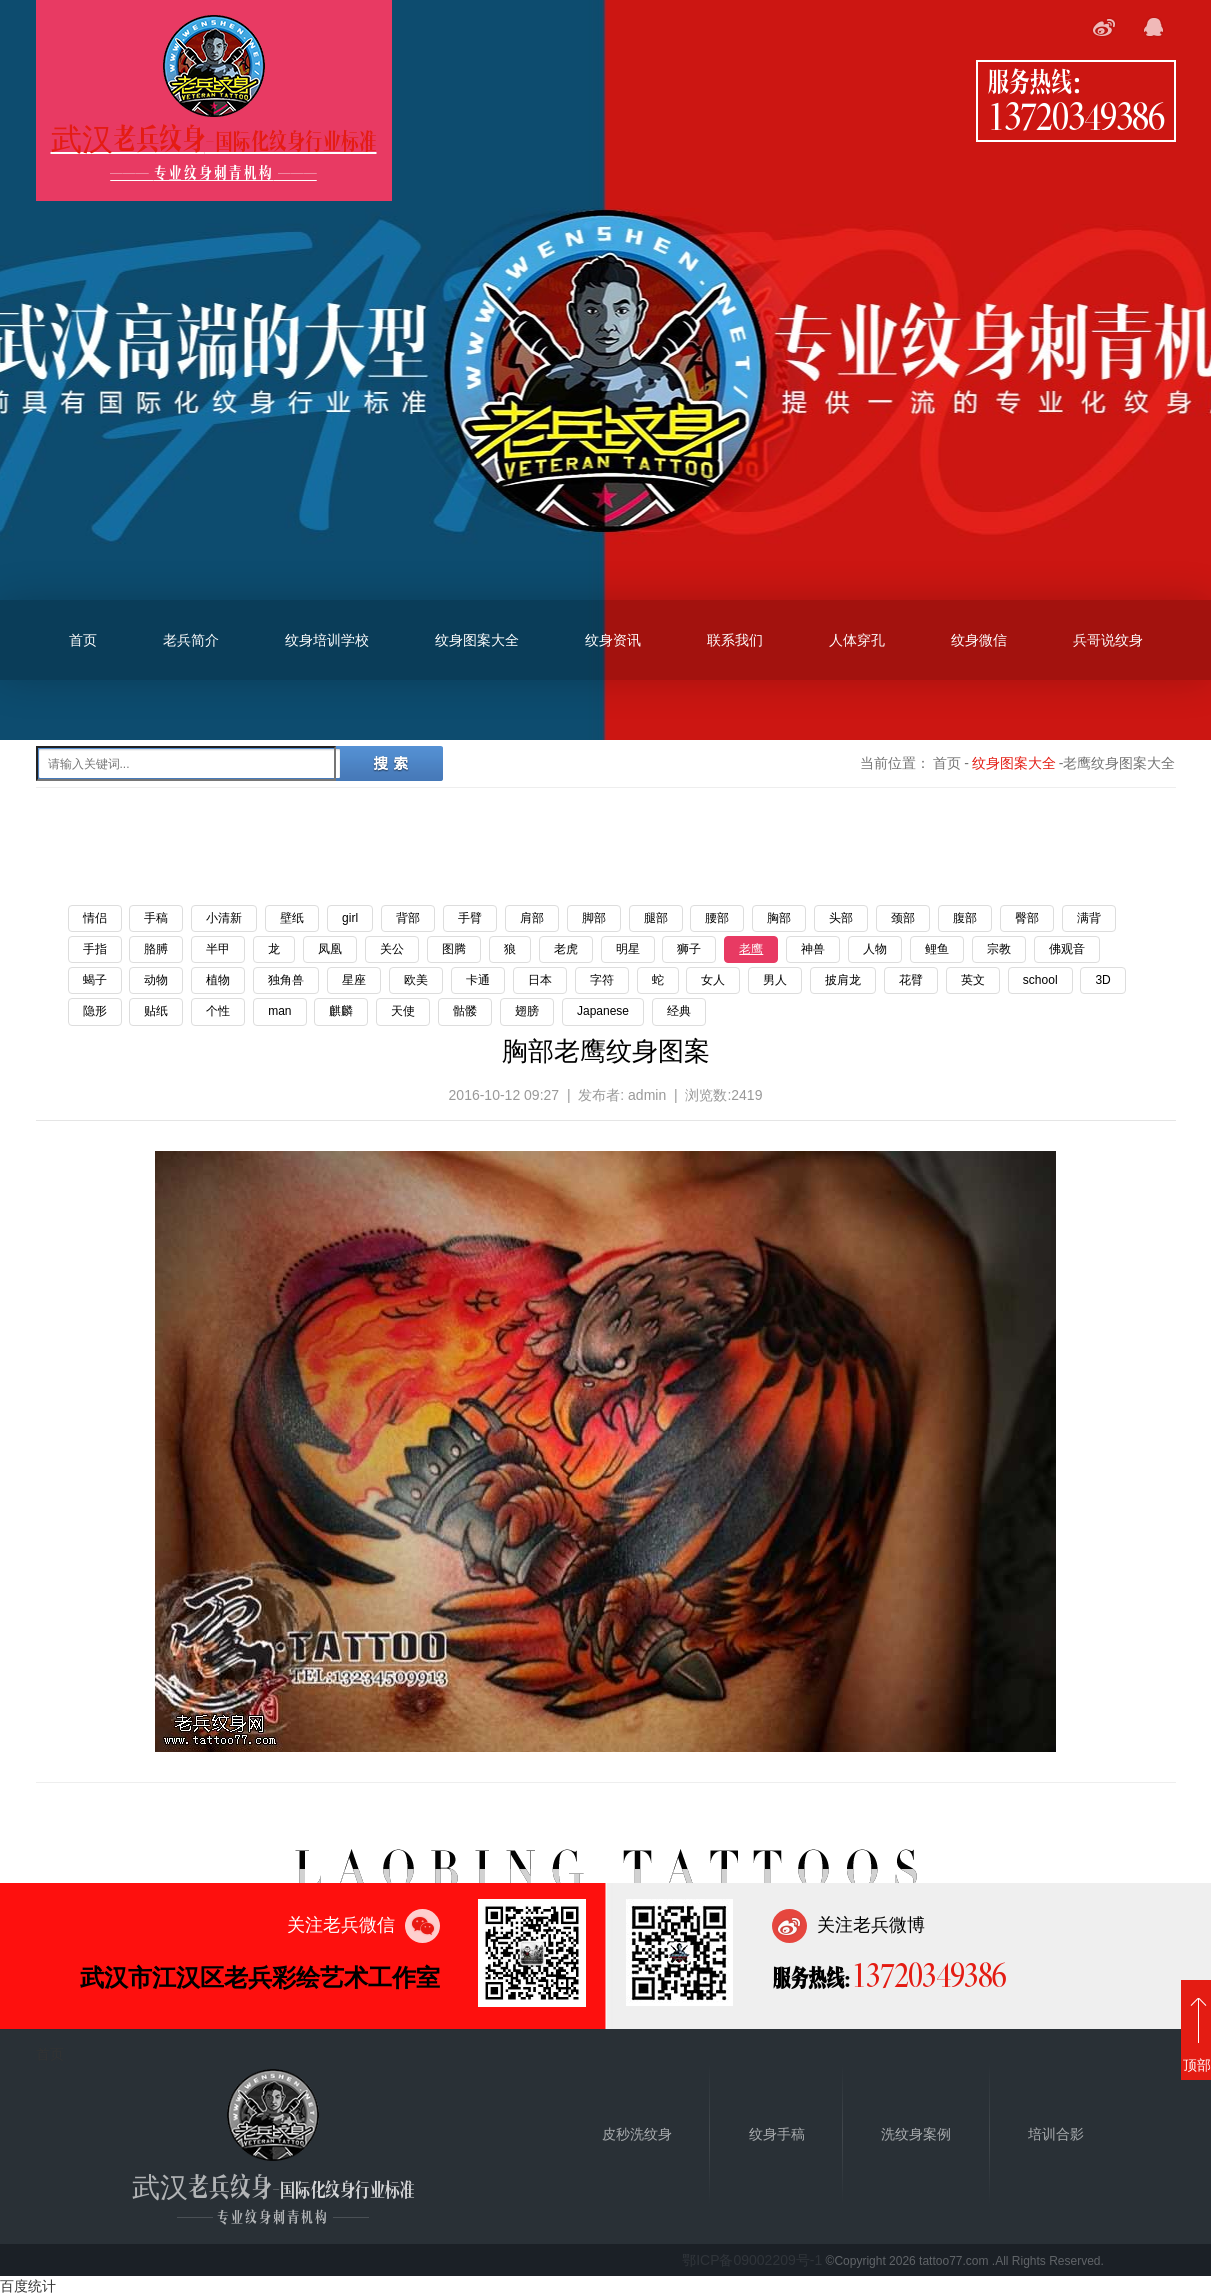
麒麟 (341, 1011)
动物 (156, 980)
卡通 (478, 980)
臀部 (1027, 918)
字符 (602, 980)
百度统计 (28, 2286)
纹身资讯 (613, 640)
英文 (973, 980)
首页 (83, 640)
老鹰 (751, 949)
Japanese (603, 1011)
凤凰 (330, 949)
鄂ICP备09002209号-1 (752, 2260)
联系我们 (735, 640)
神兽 (813, 949)
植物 (218, 980)
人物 (875, 949)
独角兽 (286, 980)
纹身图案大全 (477, 640)
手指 (95, 949)
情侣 (95, 918)
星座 (354, 980)
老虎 (566, 949)
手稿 (156, 918)
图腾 (454, 949)
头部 (841, 918)
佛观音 (1067, 949)
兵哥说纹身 (1108, 640)
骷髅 (465, 1011)
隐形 (95, 1011)
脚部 (594, 918)
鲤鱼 (937, 949)
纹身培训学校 (327, 640)
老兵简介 (191, 640)
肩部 (532, 918)
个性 (218, 1011)
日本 (540, 980)
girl (350, 918)
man (279, 1011)
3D (1102, 980)
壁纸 (292, 918)
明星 (628, 949)
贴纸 (156, 1011)
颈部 (903, 918)
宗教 (999, 949)
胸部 (779, 918)
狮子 (689, 949)
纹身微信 (979, 640)
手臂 (470, 918)
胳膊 (156, 949)
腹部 (965, 918)
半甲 (218, 949)
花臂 (911, 980)
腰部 (717, 918)
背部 (408, 918)
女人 (713, 980)
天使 (403, 1011)
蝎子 (95, 980)
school (1040, 980)
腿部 (656, 918)
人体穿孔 (857, 640)
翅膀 (527, 1011)
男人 (775, 980)
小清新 (224, 918)
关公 (392, 949)
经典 (679, 1011)
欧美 (416, 980)
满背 (1089, 918)
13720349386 (1076, 115)
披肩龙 (843, 980)
